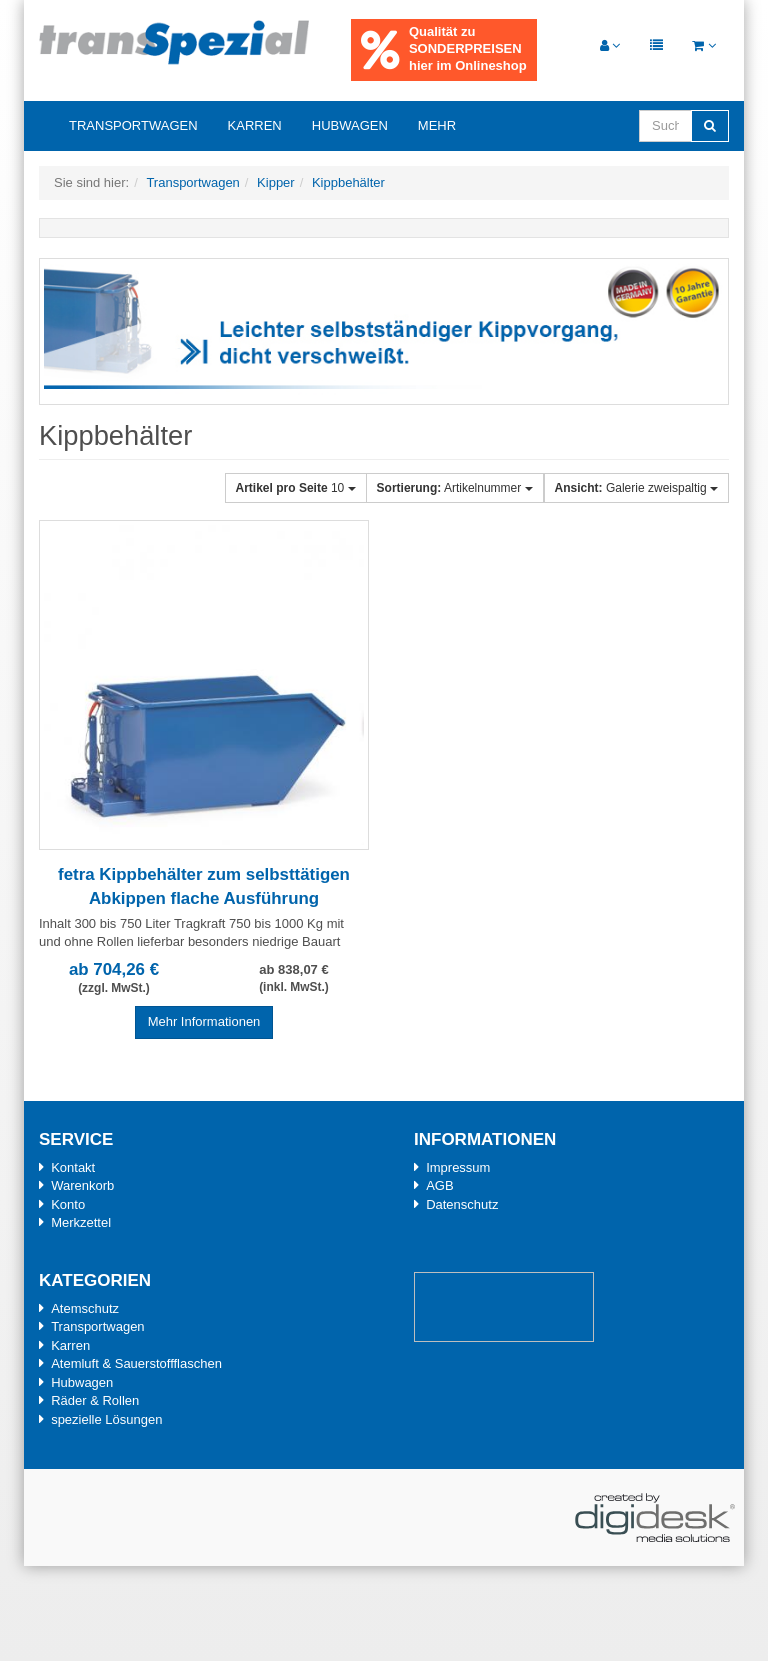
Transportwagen (133, 125)
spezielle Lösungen (106, 1419)
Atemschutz (85, 1308)
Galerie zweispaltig (636, 488)
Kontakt (73, 1167)
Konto (68, 1204)
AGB (439, 1185)
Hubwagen (350, 125)
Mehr (437, 125)
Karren (255, 125)
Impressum (458, 1167)
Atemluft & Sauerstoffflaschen (136, 1363)
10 (296, 488)
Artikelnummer (455, 488)
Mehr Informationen (204, 1021)
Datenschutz (462, 1204)
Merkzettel (81, 1222)
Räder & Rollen (95, 1400)
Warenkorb (82, 1185)
